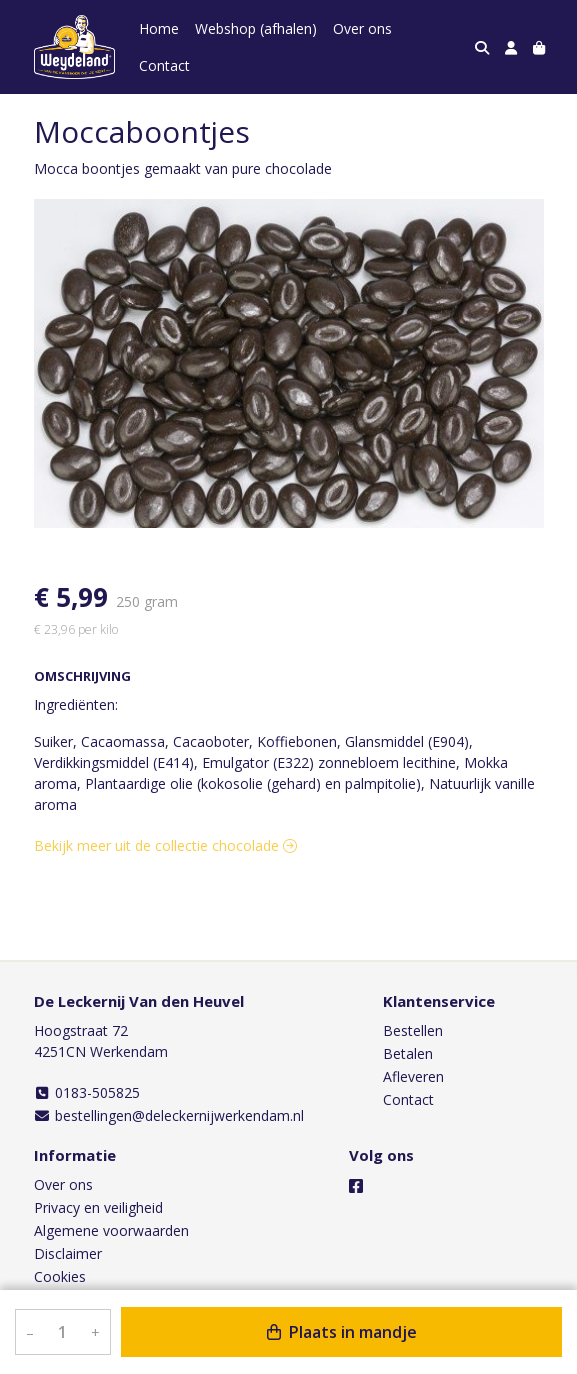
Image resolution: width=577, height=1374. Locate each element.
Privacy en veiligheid (98, 1207)
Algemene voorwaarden (111, 1230)
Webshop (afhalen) (256, 28)
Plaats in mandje (342, 1332)
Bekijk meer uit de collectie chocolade (165, 845)
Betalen (408, 1053)
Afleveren (413, 1076)
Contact (164, 65)
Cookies (60, 1276)
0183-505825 (87, 1092)
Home (159, 28)
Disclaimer (68, 1253)
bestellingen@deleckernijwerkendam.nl (169, 1115)
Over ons (362, 28)
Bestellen (413, 1030)
